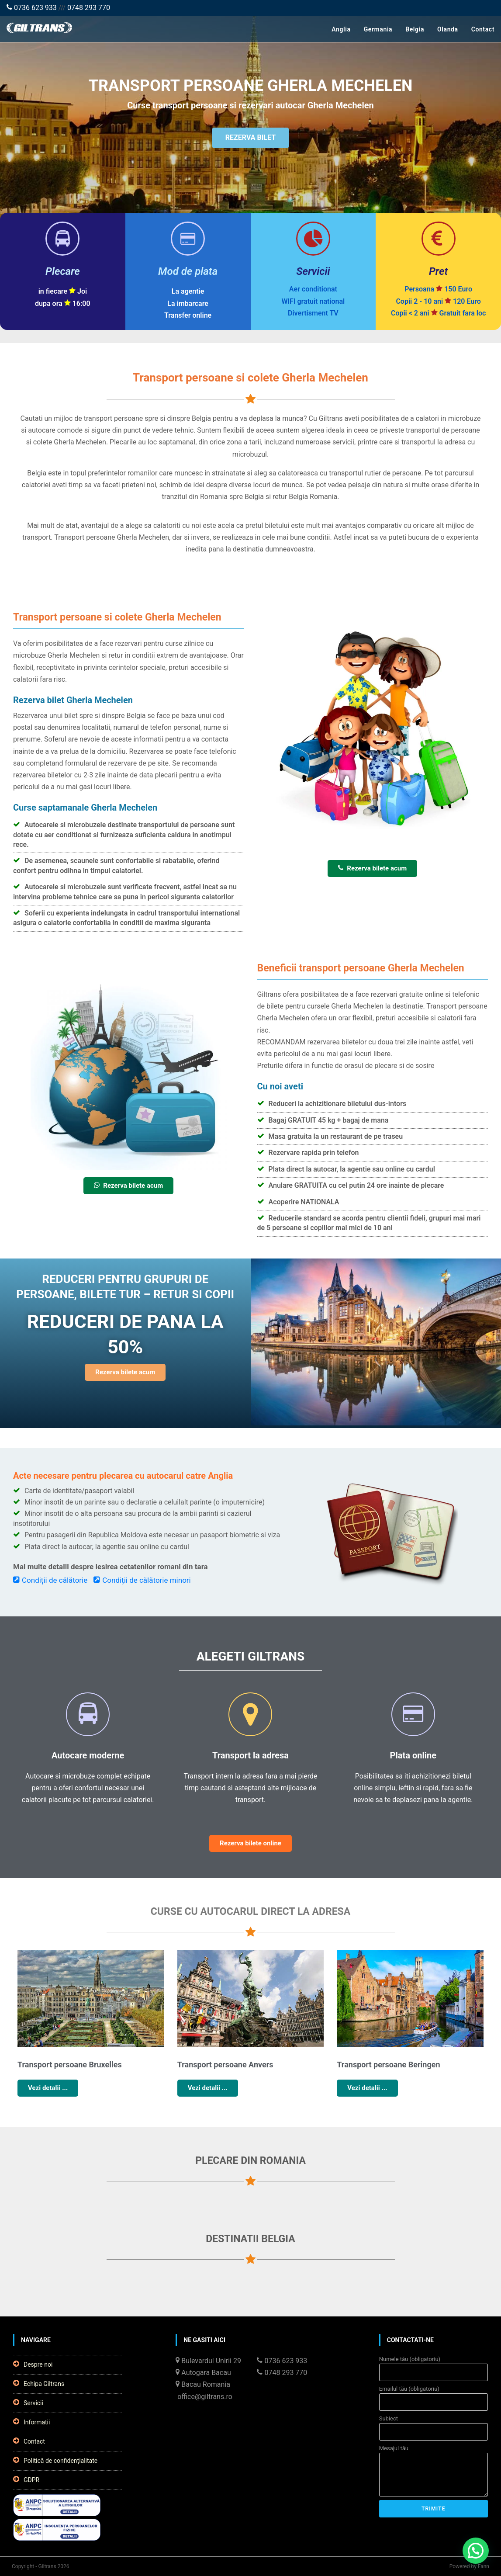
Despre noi (32, 2364)
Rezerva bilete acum (372, 868)
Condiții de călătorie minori (142, 1580)
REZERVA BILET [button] (250, 139)
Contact (482, 29)
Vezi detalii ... (48, 2088)
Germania (378, 29)
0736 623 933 (32, 7)
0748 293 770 (88, 7)
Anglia (341, 29)
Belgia (414, 29)
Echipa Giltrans (38, 2383)
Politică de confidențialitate (55, 2460)
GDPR (26, 2479)
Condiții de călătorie (50, 1580)
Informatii (31, 2422)
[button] (476, 2551)
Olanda (447, 29)
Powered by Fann (469, 2566)
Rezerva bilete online (250, 1843)
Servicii (28, 2402)
